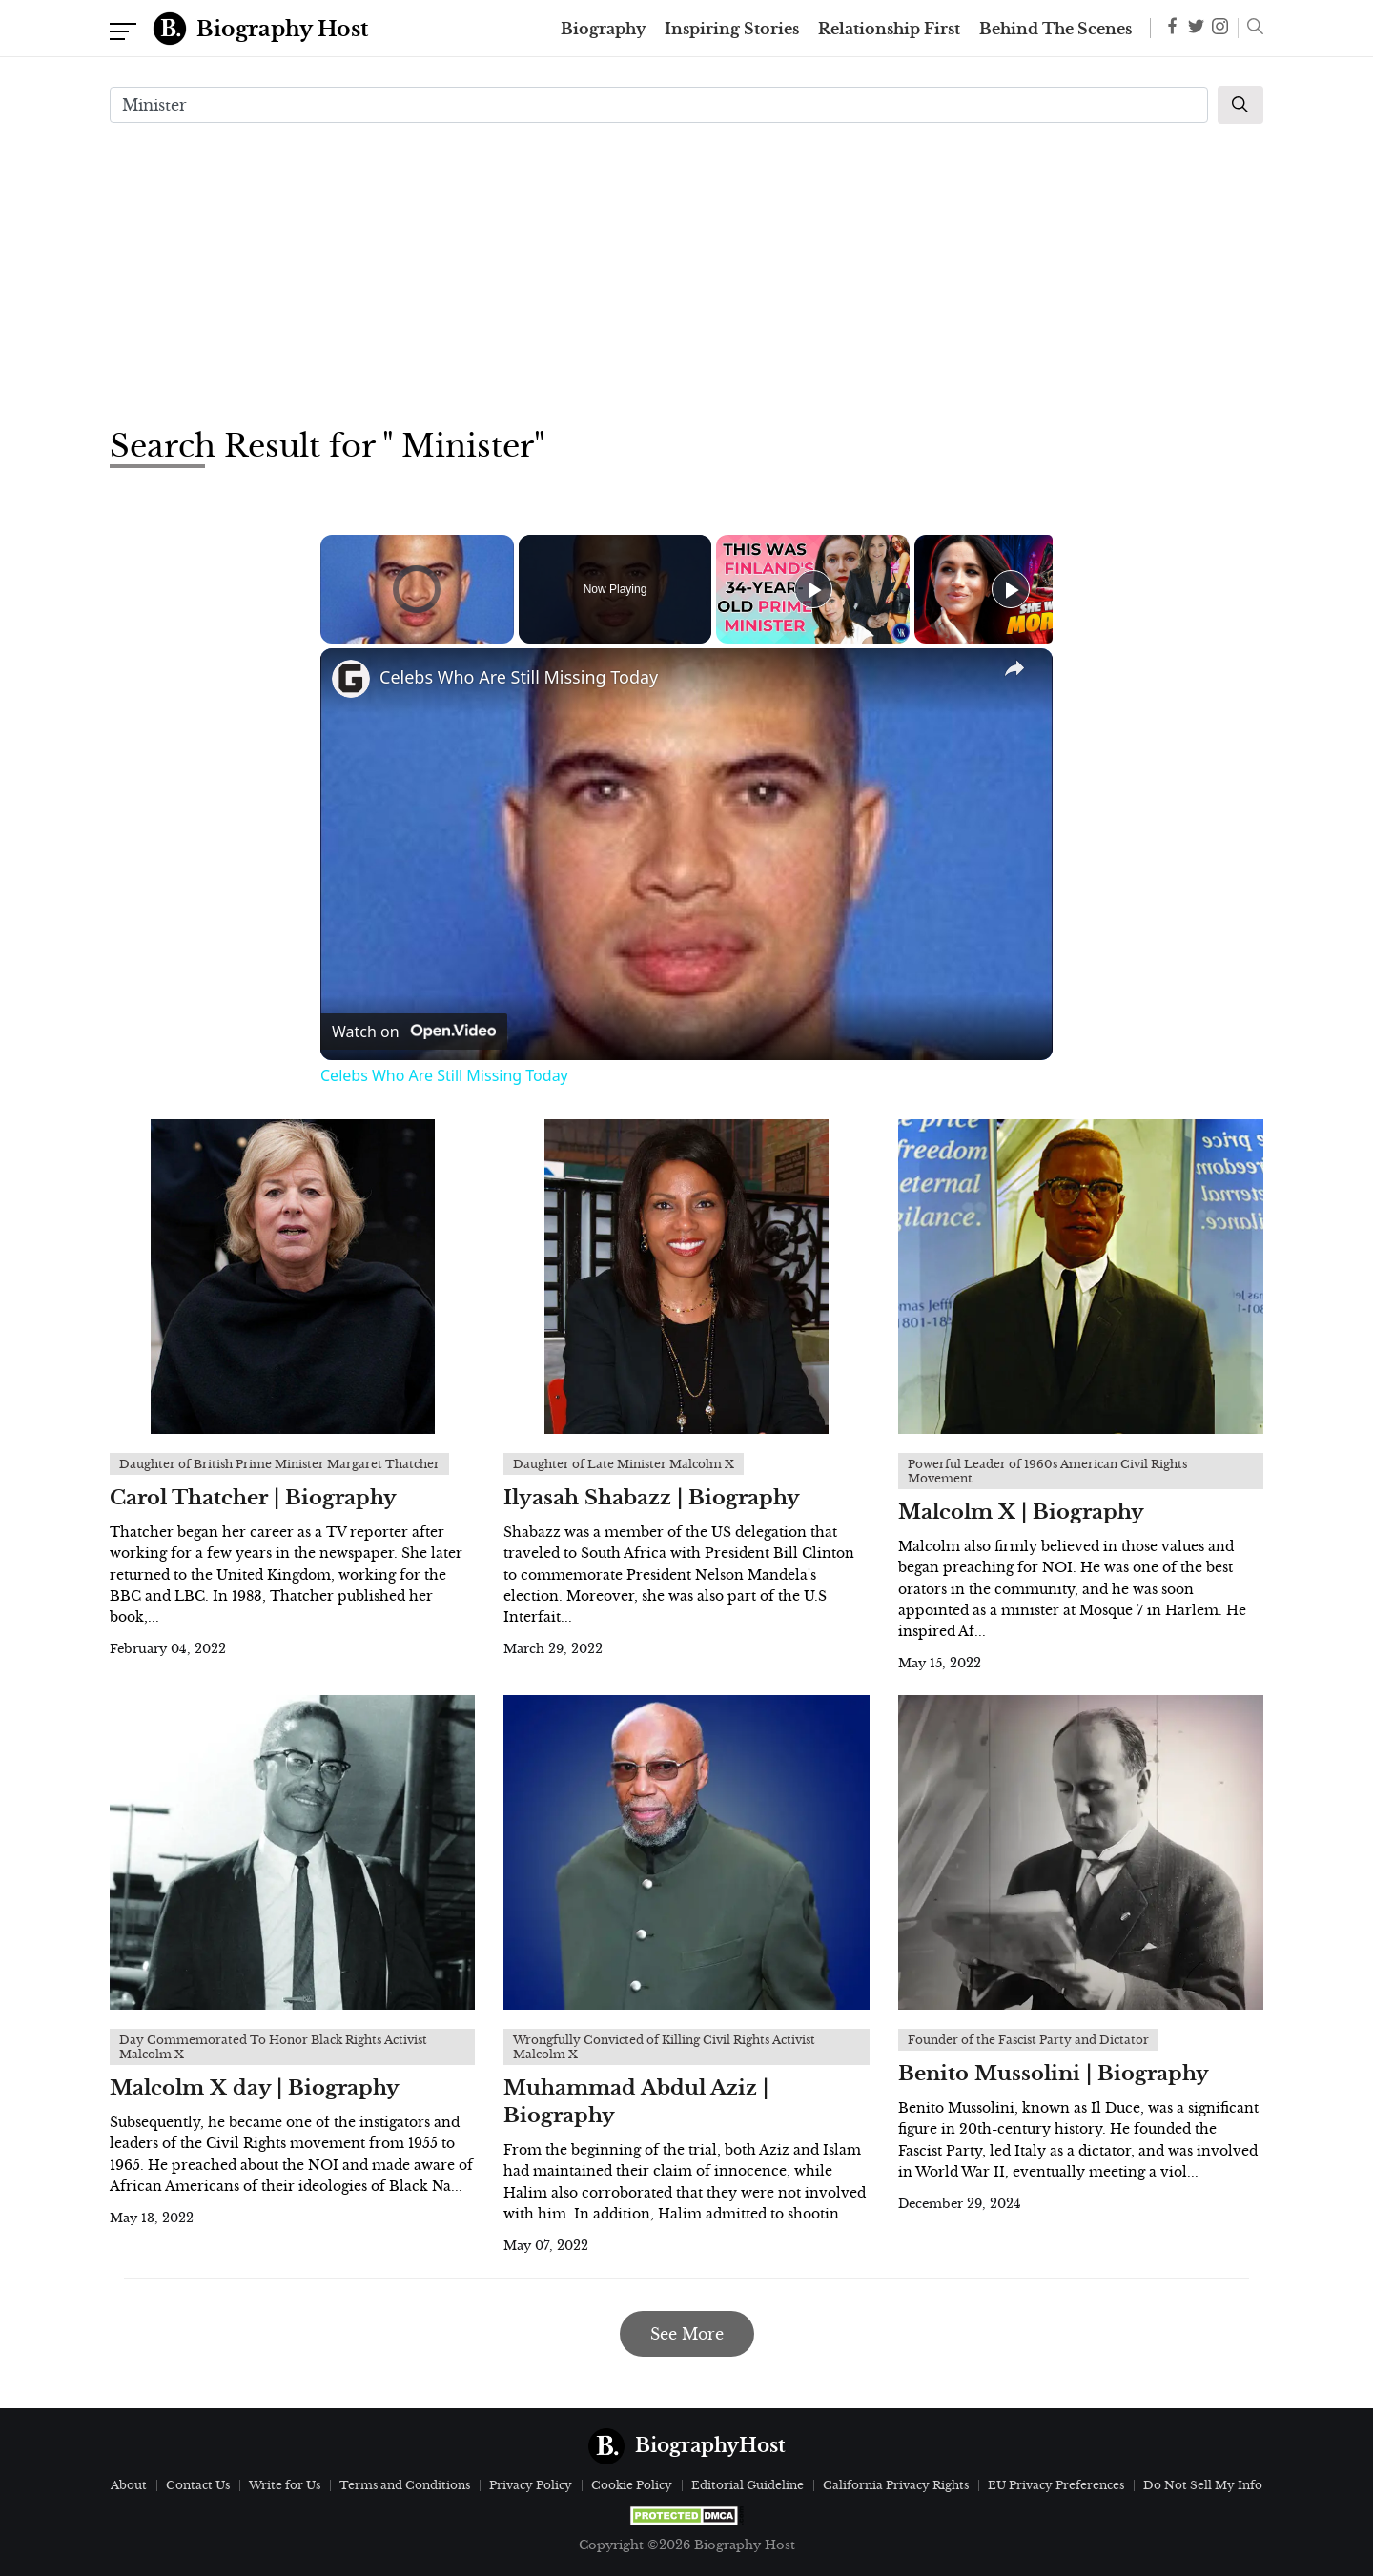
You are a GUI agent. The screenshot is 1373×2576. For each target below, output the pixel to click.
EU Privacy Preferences (1056, 2485)
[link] (351, 679)
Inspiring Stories (732, 28)
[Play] (813, 589)
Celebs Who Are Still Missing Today (518, 676)
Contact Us (198, 2485)
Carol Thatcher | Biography (253, 1497)
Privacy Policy (530, 2485)
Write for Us (284, 2485)
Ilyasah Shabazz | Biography (651, 1497)
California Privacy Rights (896, 2485)
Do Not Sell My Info (1202, 2485)
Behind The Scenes (1055, 28)
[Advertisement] (686, 272)
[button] (1250, 28)
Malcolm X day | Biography (255, 2087)
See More (687, 2333)
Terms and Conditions (404, 2485)
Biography (603, 28)
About (129, 2485)
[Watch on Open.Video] (413, 1031)
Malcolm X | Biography (1021, 1512)
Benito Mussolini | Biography (1053, 2073)
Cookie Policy (631, 2485)
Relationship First (889, 28)
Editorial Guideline (747, 2485)
